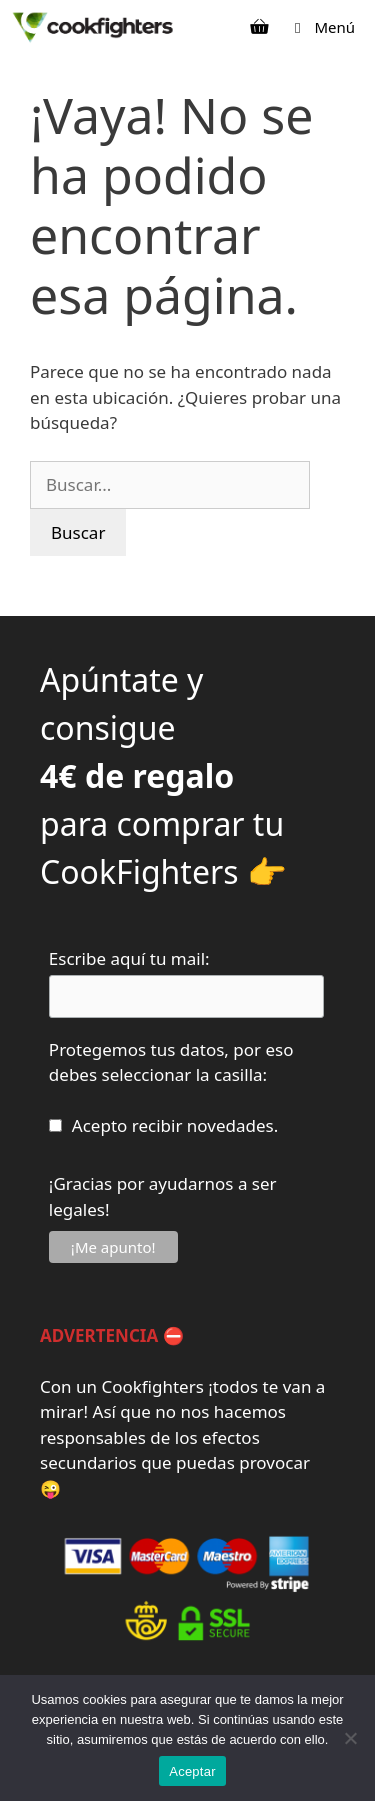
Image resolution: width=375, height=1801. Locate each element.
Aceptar (192, 1771)
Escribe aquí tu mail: (129, 958)
